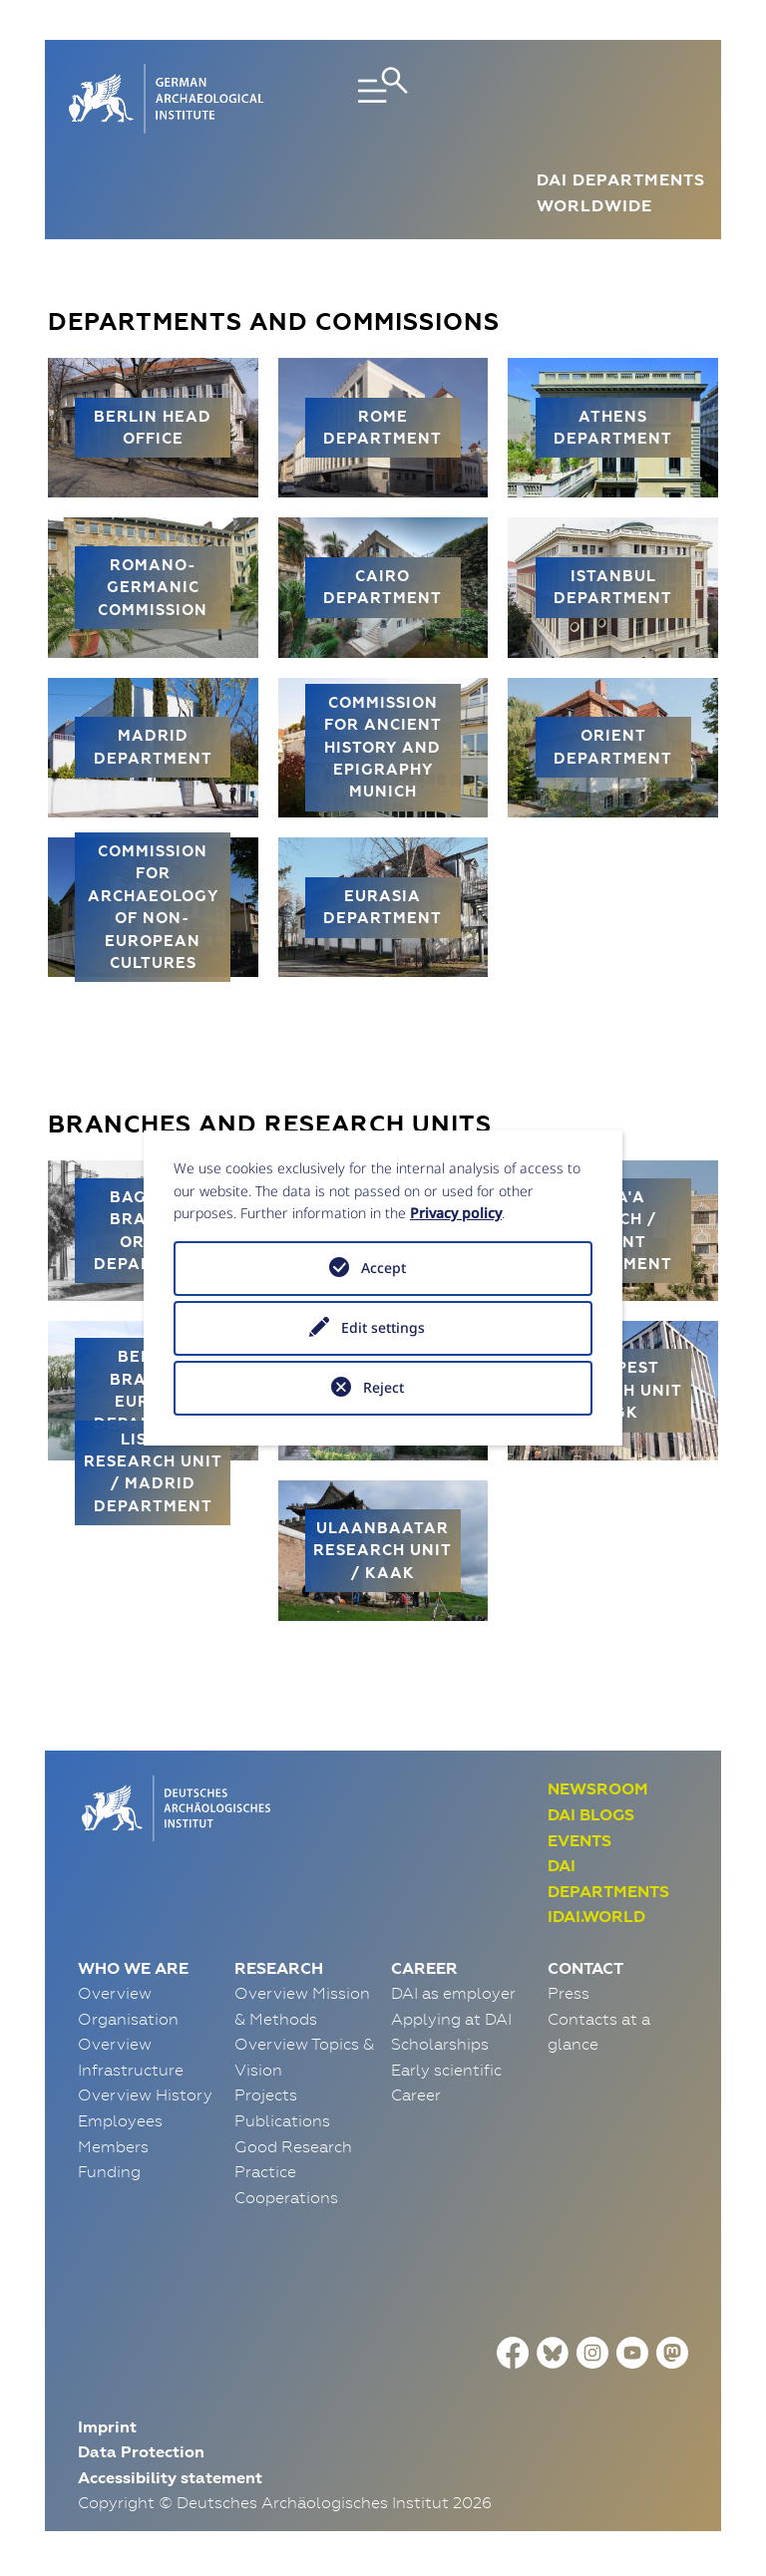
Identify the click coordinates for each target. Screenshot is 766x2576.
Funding (109, 2171)
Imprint (107, 2426)
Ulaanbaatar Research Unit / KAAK (382, 1550)
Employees (120, 2120)
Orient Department (613, 746)
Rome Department (382, 427)
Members (113, 2146)
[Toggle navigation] (383, 99)
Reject (383, 1387)
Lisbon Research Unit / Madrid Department (153, 1472)
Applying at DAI (451, 2019)
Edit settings (383, 1327)
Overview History (145, 2094)
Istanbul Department (613, 586)
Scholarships (440, 2044)
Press (568, 1993)
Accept (383, 1267)
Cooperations (286, 2197)
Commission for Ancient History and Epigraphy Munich (383, 747)
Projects (265, 2094)
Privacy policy (456, 1212)
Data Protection (141, 2451)
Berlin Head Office (152, 427)
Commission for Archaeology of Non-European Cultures (153, 906)
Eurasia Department (382, 906)
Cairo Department (382, 586)
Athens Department (613, 427)
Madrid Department (153, 746)
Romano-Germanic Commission (152, 587)
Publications (282, 2120)
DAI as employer (453, 1993)
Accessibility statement (170, 2477)
